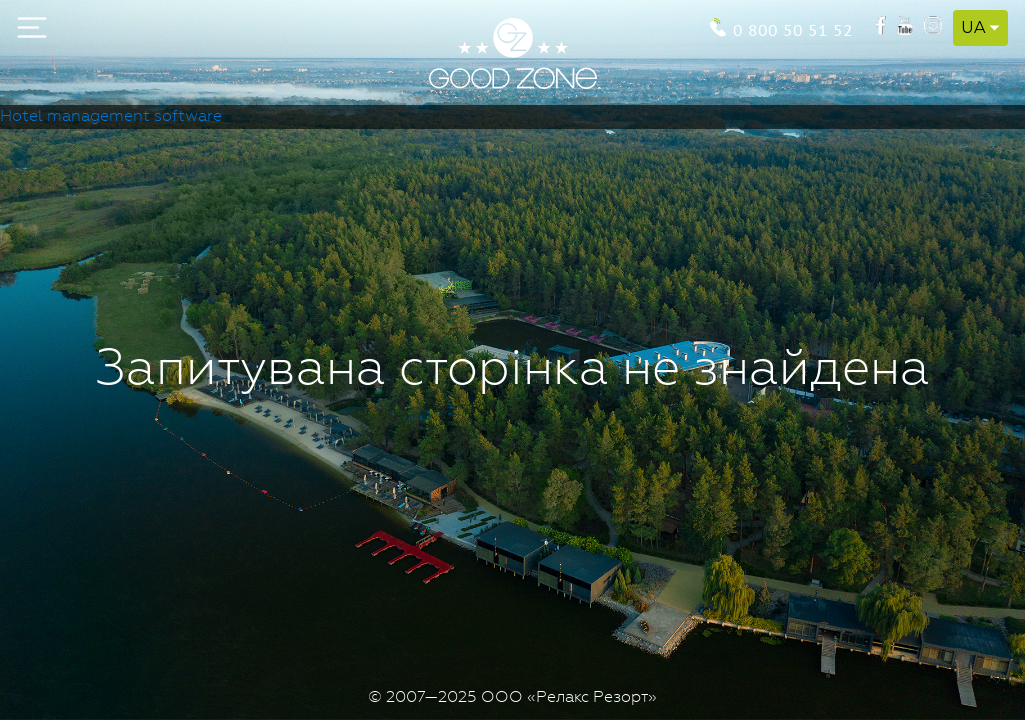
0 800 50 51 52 (793, 28)
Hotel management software (111, 117)
